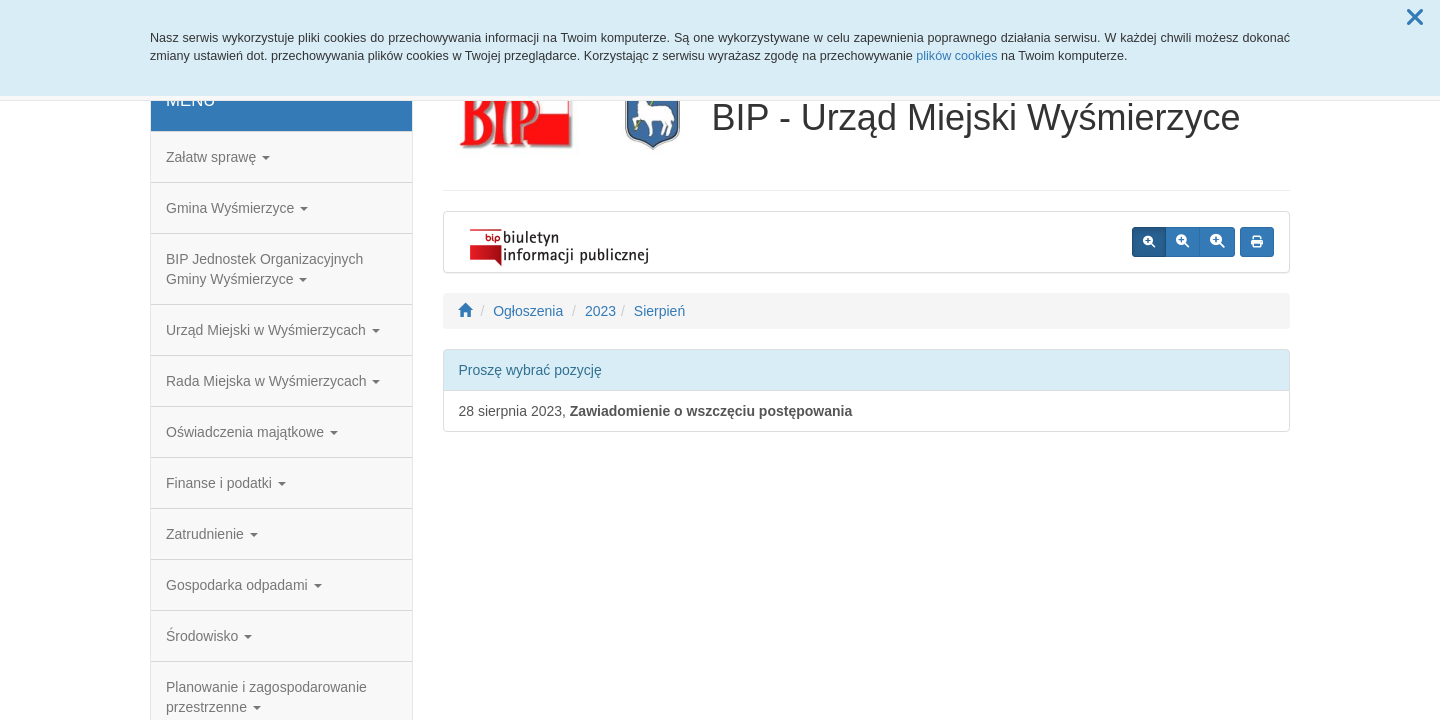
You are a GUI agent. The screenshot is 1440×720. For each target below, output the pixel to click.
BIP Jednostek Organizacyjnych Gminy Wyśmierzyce (264, 269)
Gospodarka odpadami (244, 585)
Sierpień (659, 311)
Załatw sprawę (218, 157)
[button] (1415, 18)
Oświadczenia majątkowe (252, 432)
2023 (600, 311)
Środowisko (209, 636)
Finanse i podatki (226, 483)
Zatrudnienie (212, 534)
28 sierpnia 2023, (656, 411)
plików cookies (956, 56)
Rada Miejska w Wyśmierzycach (273, 381)
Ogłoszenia (528, 311)
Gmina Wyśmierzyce (237, 208)
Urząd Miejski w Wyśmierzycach (273, 330)
